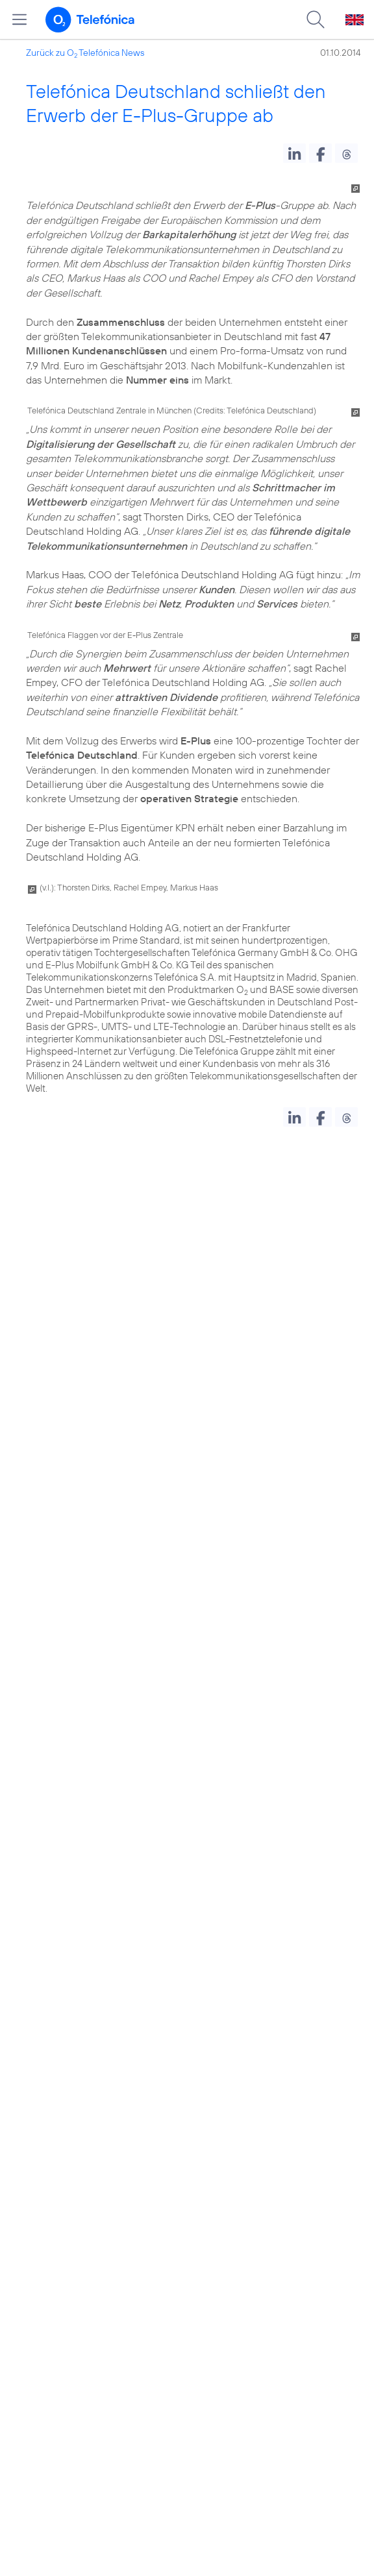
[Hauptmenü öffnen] (19, 19)
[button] (294, 153)
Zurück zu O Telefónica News (85, 52)
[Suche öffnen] (315, 19)
